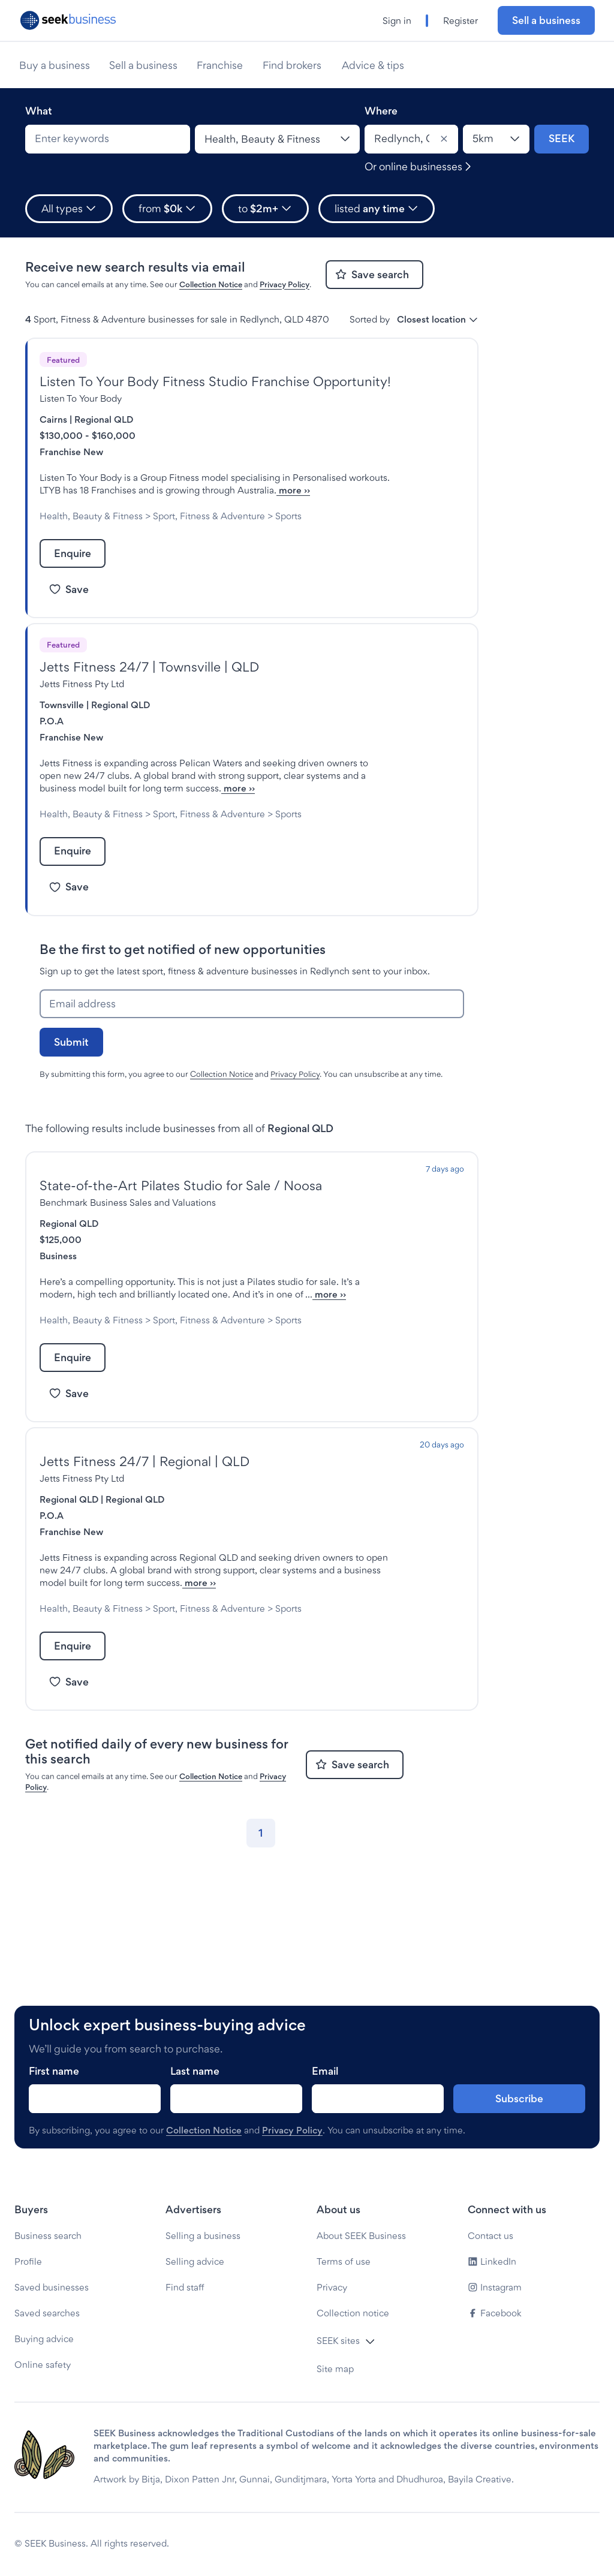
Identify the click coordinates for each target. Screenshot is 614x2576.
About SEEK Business (361, 2235)
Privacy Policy (284, 284)
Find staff (184, 2287)
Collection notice (353, 2313)
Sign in (397, 20)
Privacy (332, 2287)
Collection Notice (210, 284)
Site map (335, 2369)
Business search (48, 2235)
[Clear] (444, 139)
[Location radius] (496, 139)
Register (460, 20)
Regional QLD (103, 419)
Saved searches (47, 2313)
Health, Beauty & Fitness (91, 528)
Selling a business (202, 2235)
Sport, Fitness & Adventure (209, 528)
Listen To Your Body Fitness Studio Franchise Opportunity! (215, 381)
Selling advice (194, 2261)
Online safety (42, 2364)
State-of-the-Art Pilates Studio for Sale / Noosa (181, 1236)
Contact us (490, 2235)
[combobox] (107, 139)
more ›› (167, 502)
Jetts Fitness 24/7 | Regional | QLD (144, 1537)
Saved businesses (51, 2287)
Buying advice (44, 2339)
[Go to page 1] (260, 1933)
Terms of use (344, 2261)
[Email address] (252, 1054)
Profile (28, 2261)
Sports (53, 541)
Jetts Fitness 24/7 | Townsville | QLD (149, 692)
